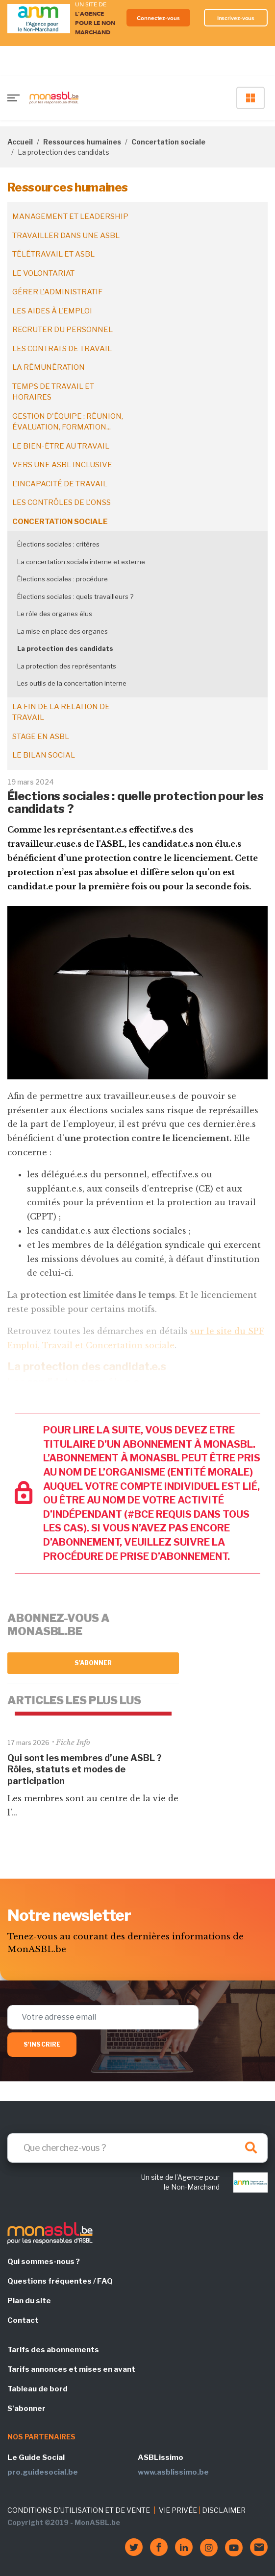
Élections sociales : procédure (62, 579)
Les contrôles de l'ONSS (61, 502)
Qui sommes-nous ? (43, 2261)
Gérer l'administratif (57, 291)
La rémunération (48, 367)
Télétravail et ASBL (53, 254)
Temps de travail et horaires (53, 392)
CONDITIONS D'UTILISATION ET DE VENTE (78, 2510)
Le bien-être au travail (60, 446)
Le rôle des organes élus (54, 614)
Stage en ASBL (40, 736)
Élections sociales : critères (58, 544)
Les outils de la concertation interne (71, 683)
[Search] (137, 2148)
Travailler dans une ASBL (66, 235)
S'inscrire (42, 2044)
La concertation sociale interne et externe (81, 562)
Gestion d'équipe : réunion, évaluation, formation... (67, 422)
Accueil (20, 142)
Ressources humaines (82, 142)
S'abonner (93, 1663)
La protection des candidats (65, 648)
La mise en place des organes (62, 631)
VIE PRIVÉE (178, 2510)
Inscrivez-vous (236, 18)
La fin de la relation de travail (61, 712)
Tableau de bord (37, 2389)
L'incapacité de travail (59, 483)
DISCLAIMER (224, 2510)
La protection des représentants (66, 666)
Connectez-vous (158, 18)
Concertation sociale (168, 142)
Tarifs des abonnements (53, 2349)
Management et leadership (70, 216)
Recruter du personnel (62, 329)
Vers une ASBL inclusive (62, 464)
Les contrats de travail (62, 348)
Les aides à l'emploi (52, 311)
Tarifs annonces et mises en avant (71, 2369)
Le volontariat (43, 273)
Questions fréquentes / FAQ (60, 2281)
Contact (23, 2320)
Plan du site (29, 2300)
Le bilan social (43, 755)
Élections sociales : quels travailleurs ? (75, 596)
